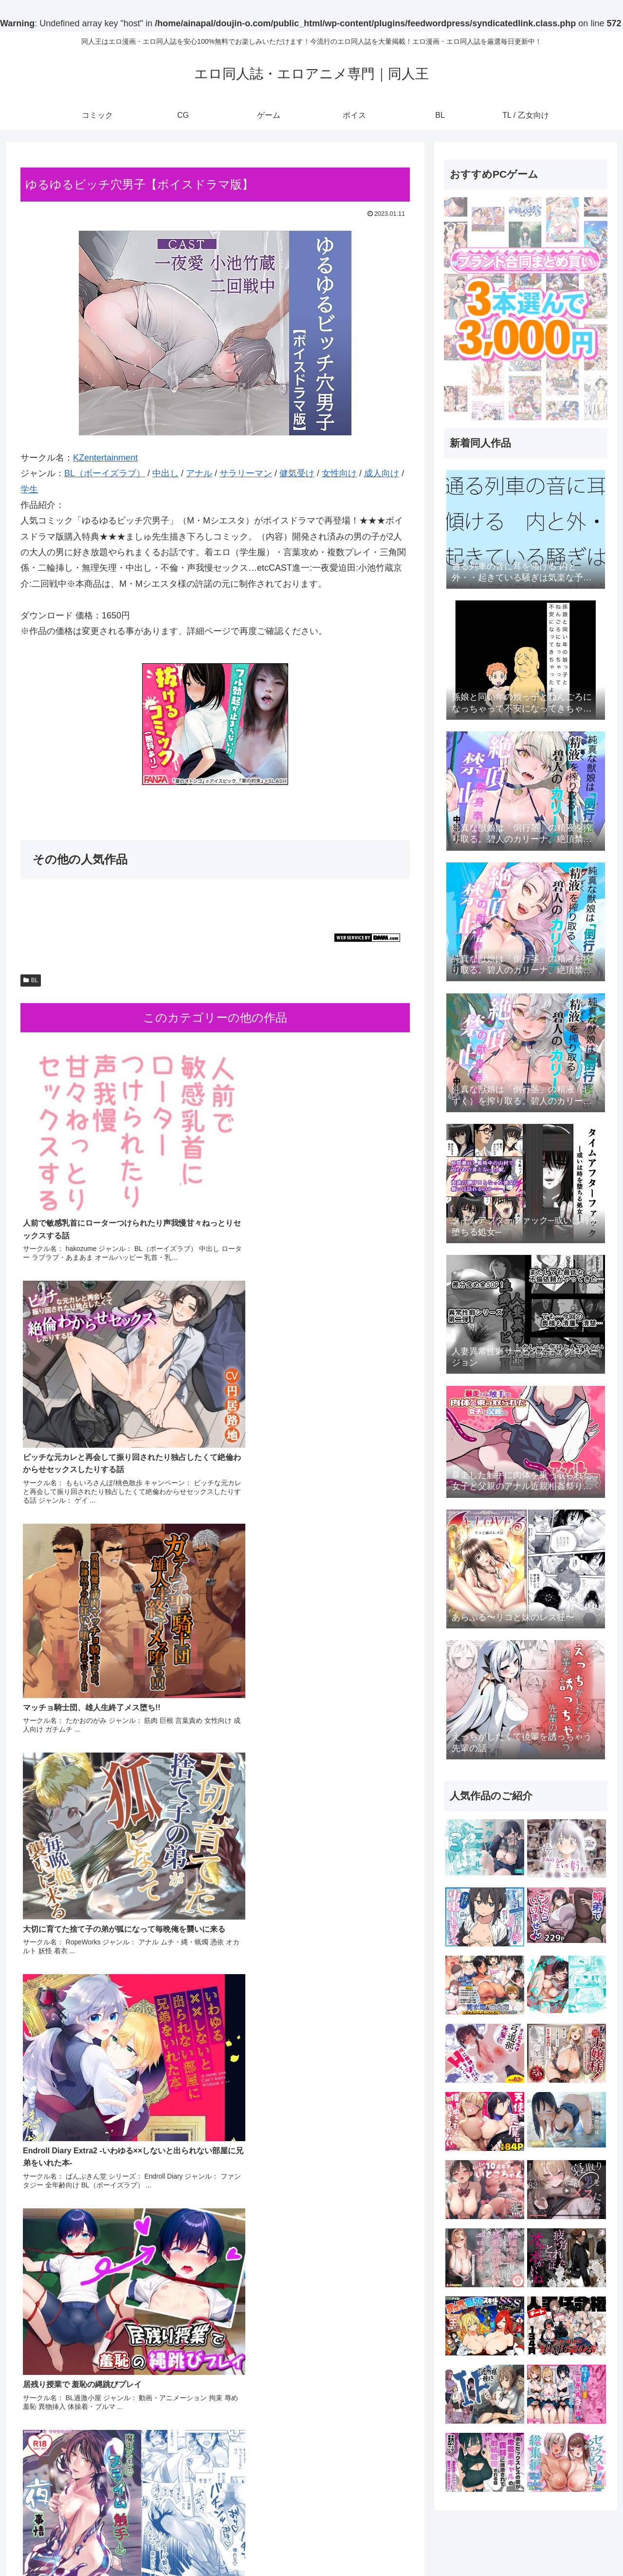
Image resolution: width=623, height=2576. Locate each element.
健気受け (296, 473)
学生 (29, 489)
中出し (165, 473)
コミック (443, 2545)
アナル (199, 473)
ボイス (528, 2545)
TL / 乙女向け (588, 2545)
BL (30, 980)
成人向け (381, 473)
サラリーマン (246, 473)
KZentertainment (105, 458)
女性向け (339, 473)
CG (472, 2545)
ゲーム (497, 2545)
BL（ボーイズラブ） (104, 473)
